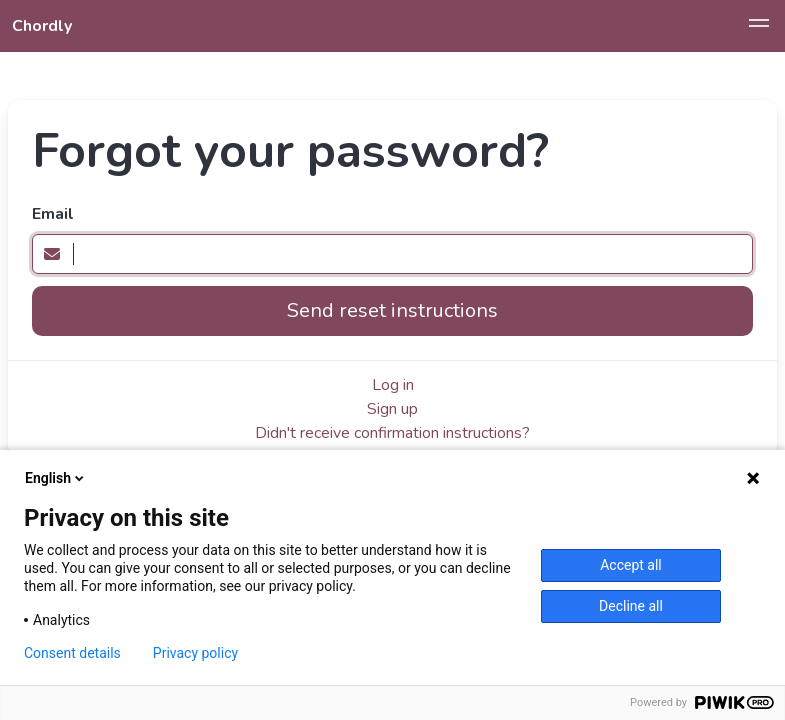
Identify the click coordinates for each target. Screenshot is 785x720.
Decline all (631, 606)
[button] (759, 26)
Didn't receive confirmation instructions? (392, 433)
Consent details (72, 653)
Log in (393, 385)
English (56, 478)
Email (53, 214)
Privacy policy (195, 653)
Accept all (631, 565)
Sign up (392, 409)
